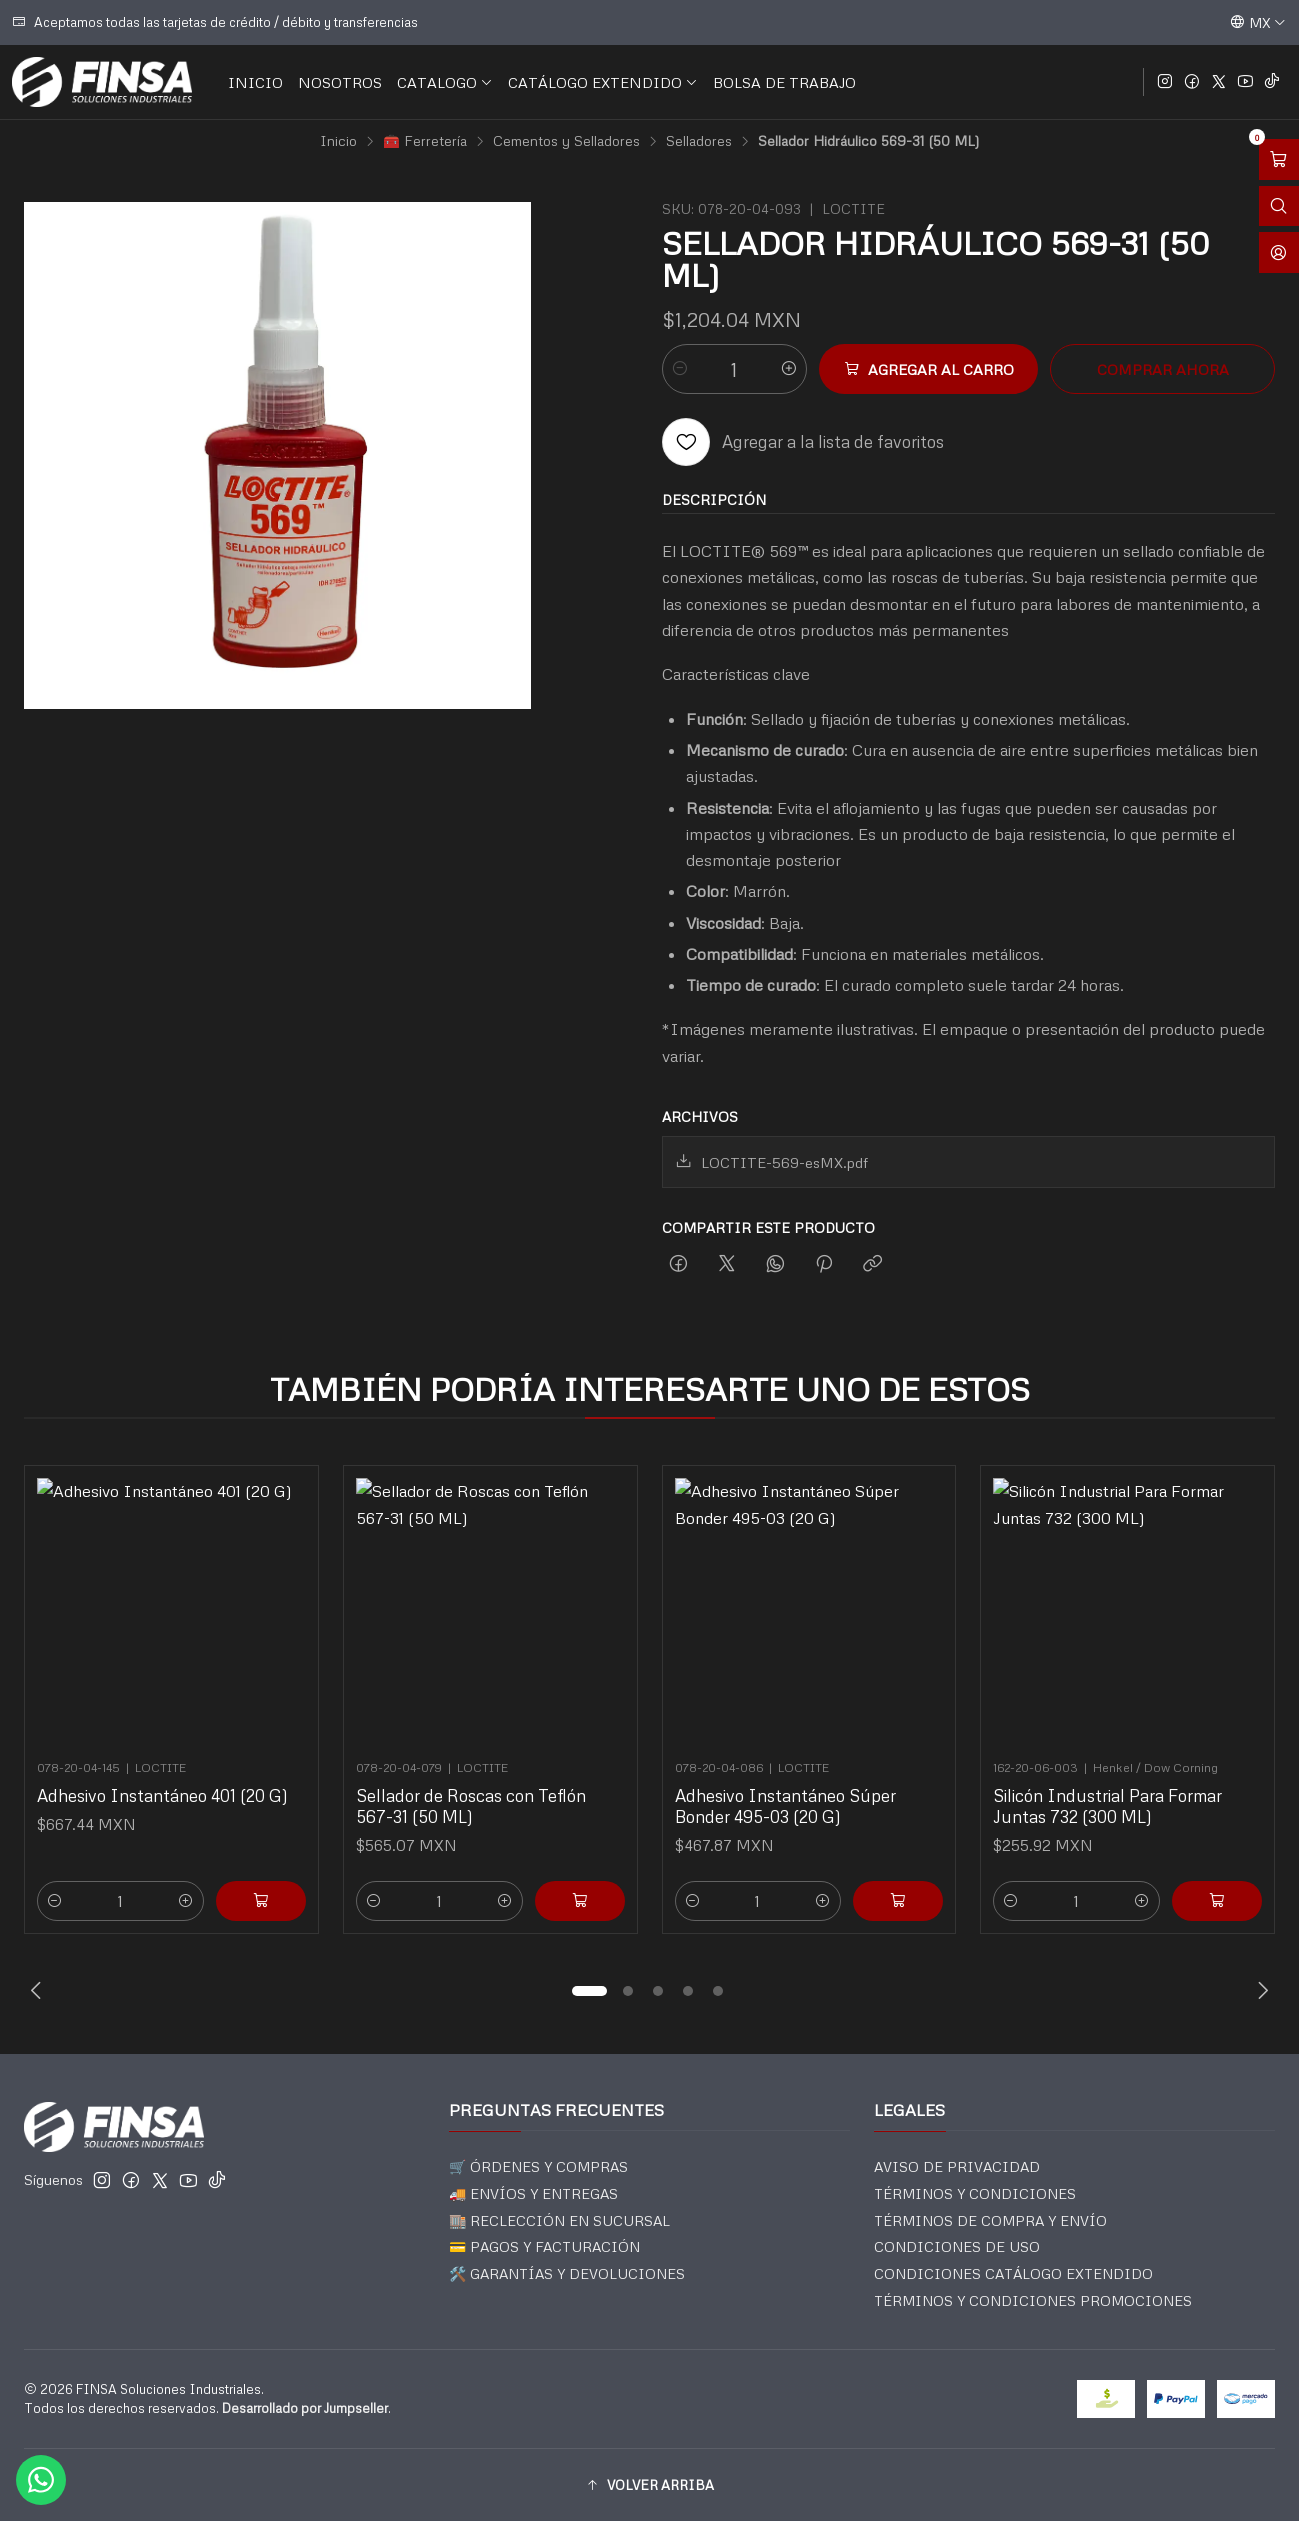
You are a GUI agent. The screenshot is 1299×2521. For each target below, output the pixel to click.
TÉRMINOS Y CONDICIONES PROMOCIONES (1033, 2300)
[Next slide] (1260, 1991)
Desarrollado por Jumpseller (305, 2408)
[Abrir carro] (1279, 159)
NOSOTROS (340, 82)
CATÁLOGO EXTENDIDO (603, 82)
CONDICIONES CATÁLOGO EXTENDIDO (1013, 2273)
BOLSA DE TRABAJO (784, 82)
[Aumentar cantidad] (789, 369)
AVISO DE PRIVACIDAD (957, 2166)
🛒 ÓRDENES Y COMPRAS (538, 2166)
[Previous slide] (39, 1991)
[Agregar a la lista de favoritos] (803, 442)
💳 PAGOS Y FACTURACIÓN (544, 2246)
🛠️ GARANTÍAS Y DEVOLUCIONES (567, 2273)
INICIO (255, 82)
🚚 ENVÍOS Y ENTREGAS (533, 2193)
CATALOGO (445, 82)
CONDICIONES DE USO (957, 2246)
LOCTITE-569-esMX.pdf (771, 1162)
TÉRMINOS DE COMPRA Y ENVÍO (990, 2220)
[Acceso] (1279, 252)
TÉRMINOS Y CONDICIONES (975, 2193)
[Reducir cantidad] (680, 369)
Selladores (699, 141)
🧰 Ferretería (425, 141)
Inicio (338, 141)
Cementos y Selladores (566, 141)
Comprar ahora (1163, 369)
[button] (590, 1991)
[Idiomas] (1258, 22)
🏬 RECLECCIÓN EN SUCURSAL (559, 2220)
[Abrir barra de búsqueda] (1279, 206)
